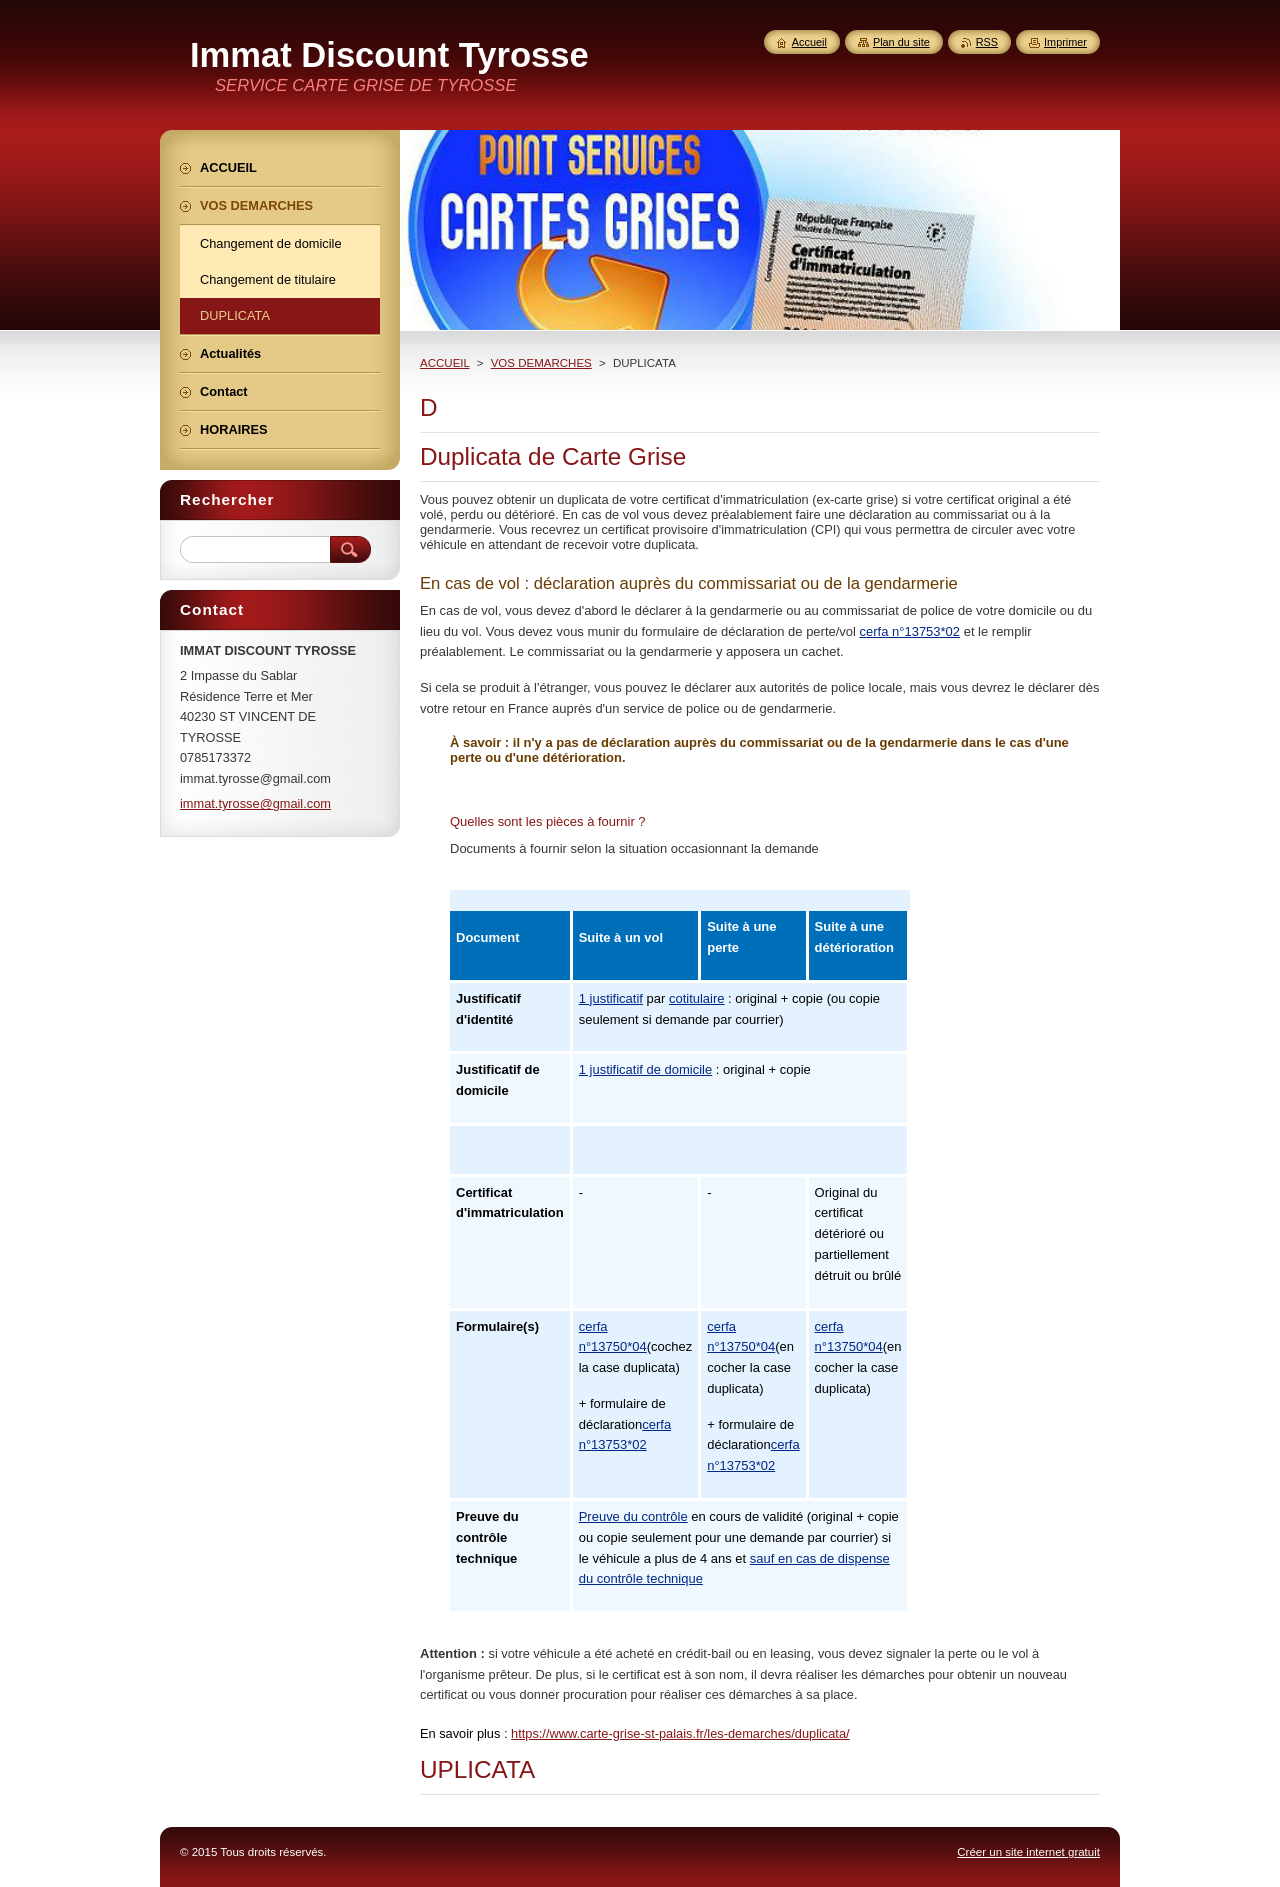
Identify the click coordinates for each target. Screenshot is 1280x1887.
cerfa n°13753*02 (910, 631)
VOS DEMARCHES (541, 363)
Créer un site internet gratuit (1028, 1852)
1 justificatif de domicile (646, 1069)
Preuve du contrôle (633, 1516)
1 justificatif (611, 998)
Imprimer (1065, 42)
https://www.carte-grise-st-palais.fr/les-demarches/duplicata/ (680, 1733)
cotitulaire (697, 998)
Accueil (809, 42)
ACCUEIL (445, 363)
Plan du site (901, 42)
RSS (987, 42)
